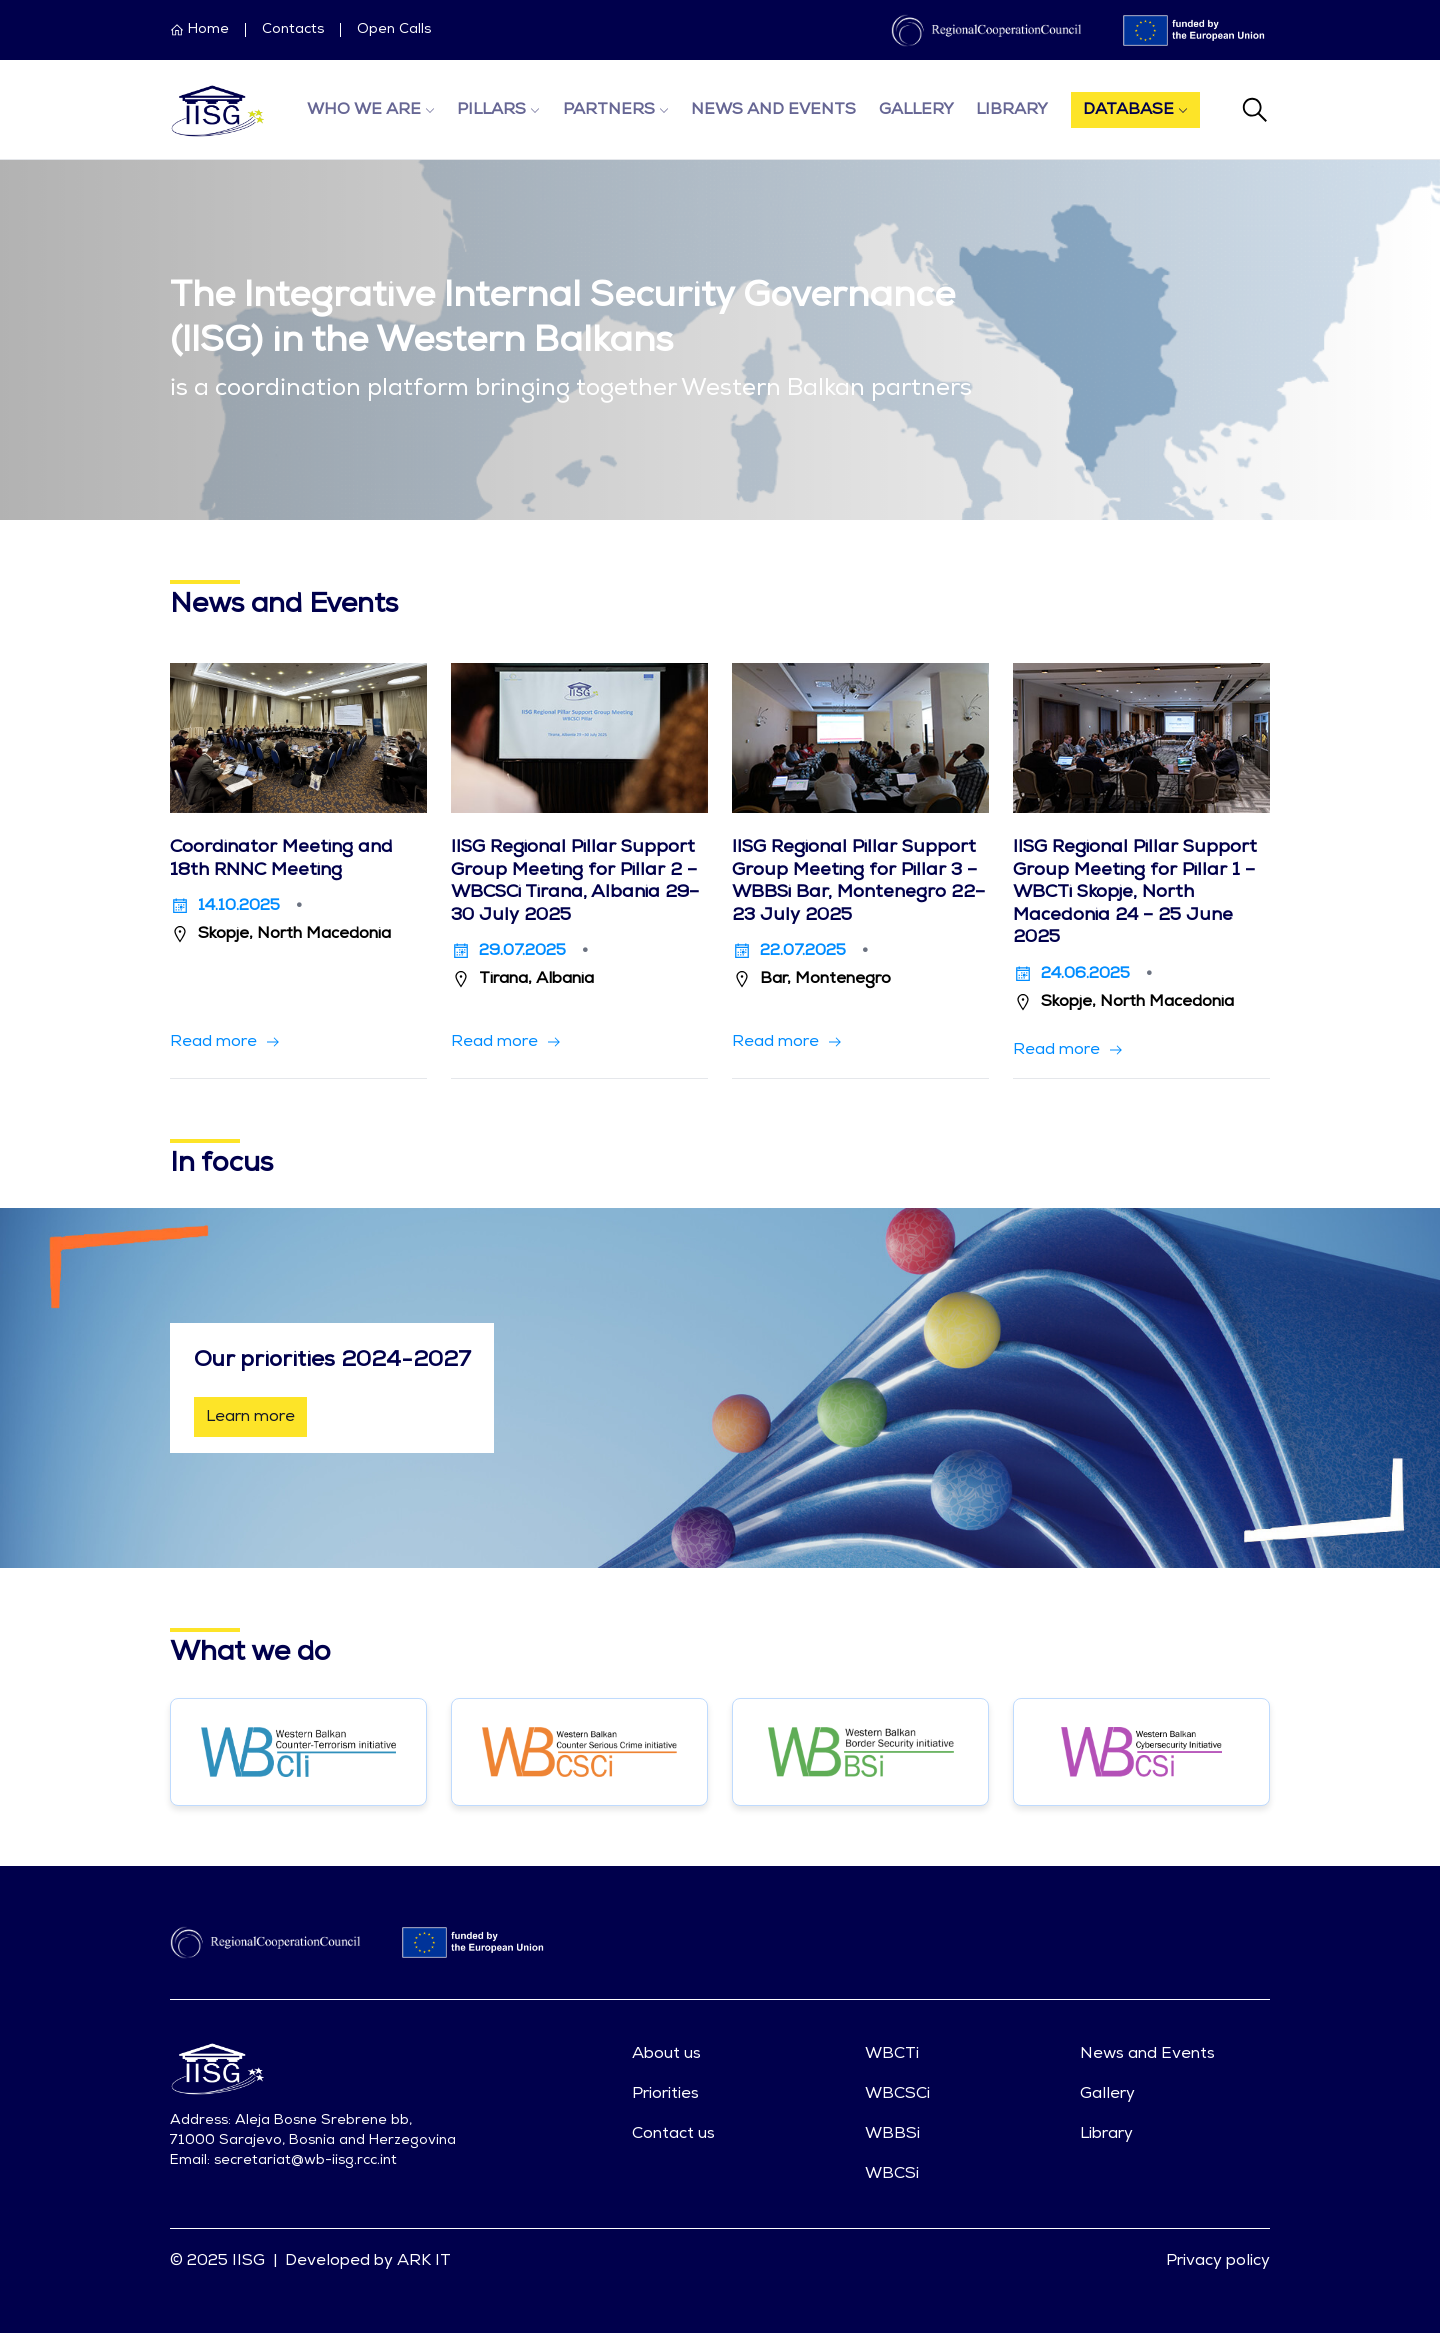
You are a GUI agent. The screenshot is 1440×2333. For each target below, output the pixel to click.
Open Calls (394, 30)
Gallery (916, 110)
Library (1012, 110)
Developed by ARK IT (368, 2261)
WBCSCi (897, 2094)
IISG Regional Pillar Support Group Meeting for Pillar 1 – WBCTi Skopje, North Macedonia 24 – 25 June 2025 (1135, 892)
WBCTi (892, 2054)
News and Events (773, 110)
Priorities (665, 2094)
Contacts (293, 30)
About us (666, 2054)
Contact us (673, 2134)
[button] (225, 1042)
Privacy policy (1218, 2261)
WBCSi (892, 2174)
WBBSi (892, 2134)
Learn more (250, 1417)
